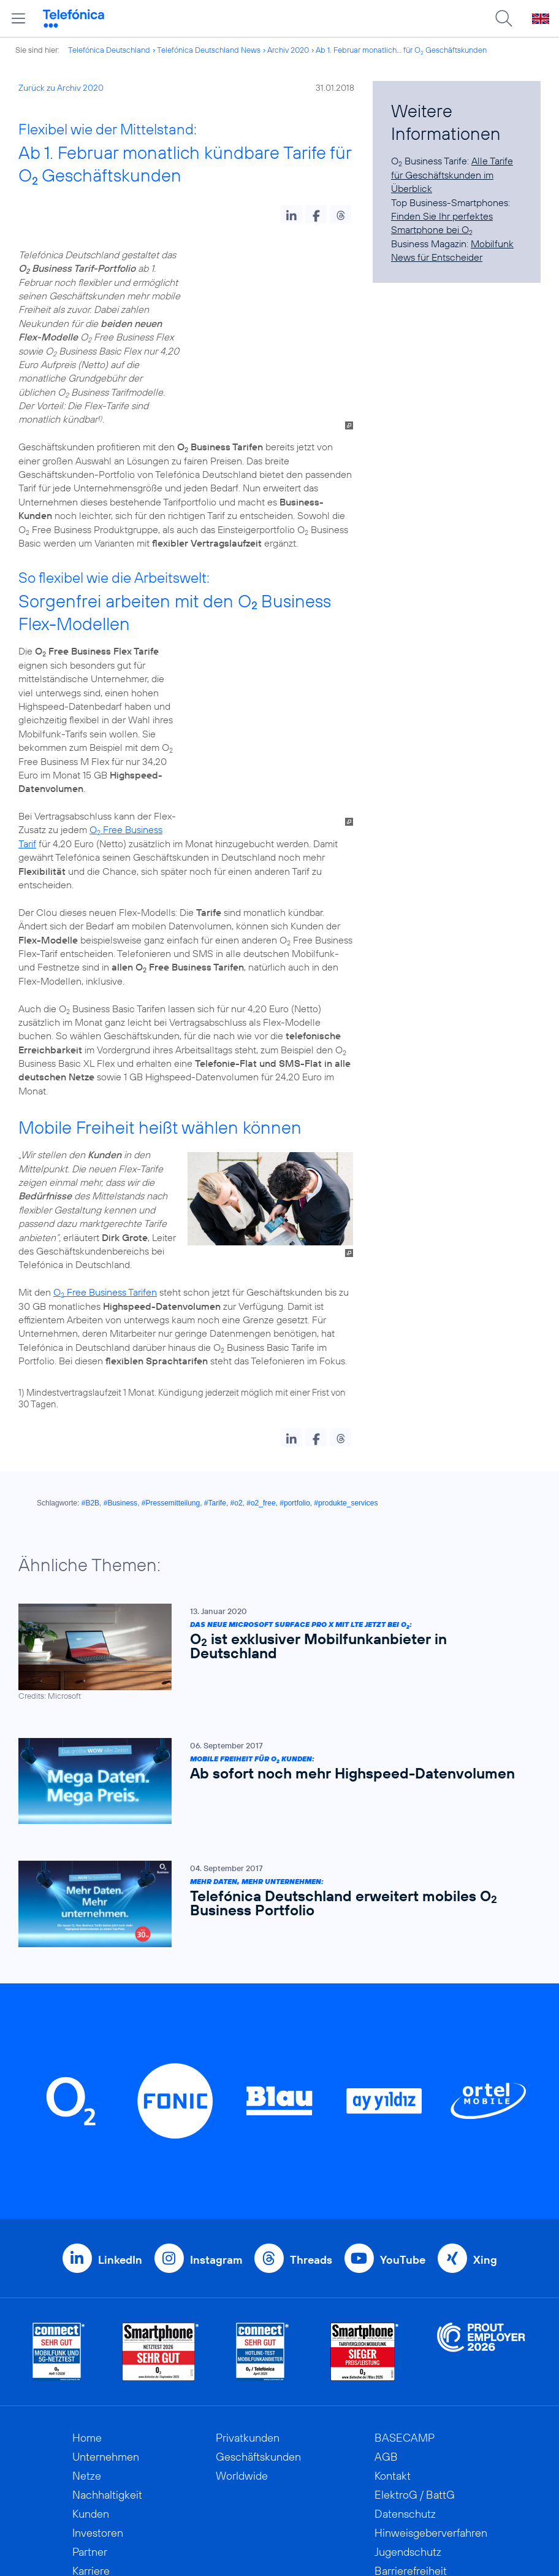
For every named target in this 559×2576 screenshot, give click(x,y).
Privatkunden (248, 2273)
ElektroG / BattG (415, 2330)
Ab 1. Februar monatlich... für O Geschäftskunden (401, 50)
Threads (311, 2095)
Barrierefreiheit (411, 2406)
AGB (386, 2292)
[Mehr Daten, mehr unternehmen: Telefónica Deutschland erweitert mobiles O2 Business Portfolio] (273, 1739)
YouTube (402, 2095)
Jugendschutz (408, 2387)
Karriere (91, 2406)
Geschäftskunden (258, 2292)
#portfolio (295, 1338)
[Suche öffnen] (503, 18)
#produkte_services (346, 1338)
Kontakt (393, 2311)
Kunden (90, 2349)
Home (87, 2273)
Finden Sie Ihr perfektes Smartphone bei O (442, 223)
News (86, 2444)
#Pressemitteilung (171, 1338)
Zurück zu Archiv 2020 (61, 87)
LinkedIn (120, 2095)
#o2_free (260, 1338)
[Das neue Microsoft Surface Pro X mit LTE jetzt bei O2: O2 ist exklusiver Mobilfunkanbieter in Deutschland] (273, 1487)
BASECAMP (405, 2273)
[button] (291, 214)
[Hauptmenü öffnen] (18, 18)
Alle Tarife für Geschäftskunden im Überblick (452, 174)
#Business (120, 1338)
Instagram (216, 2095)
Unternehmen (105, 2292)
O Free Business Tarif (293, 678)
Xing (485, 2095)
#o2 (236, 1338)
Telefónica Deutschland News (208, 50)
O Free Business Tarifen (105, 1127)
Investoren (97, 2368)
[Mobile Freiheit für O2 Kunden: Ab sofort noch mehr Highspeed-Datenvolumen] (273, 1615)
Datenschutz (405, 2349)
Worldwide (242, 2311)
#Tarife (215, 1338)
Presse (88, 2425)
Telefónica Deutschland (109, 50)
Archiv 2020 (288, 50)
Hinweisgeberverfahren (431, 2368)
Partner (89, 2387)
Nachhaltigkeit (107, 2330)
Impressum (401, 2425)
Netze (86, 2311)
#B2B (90, 1338)
